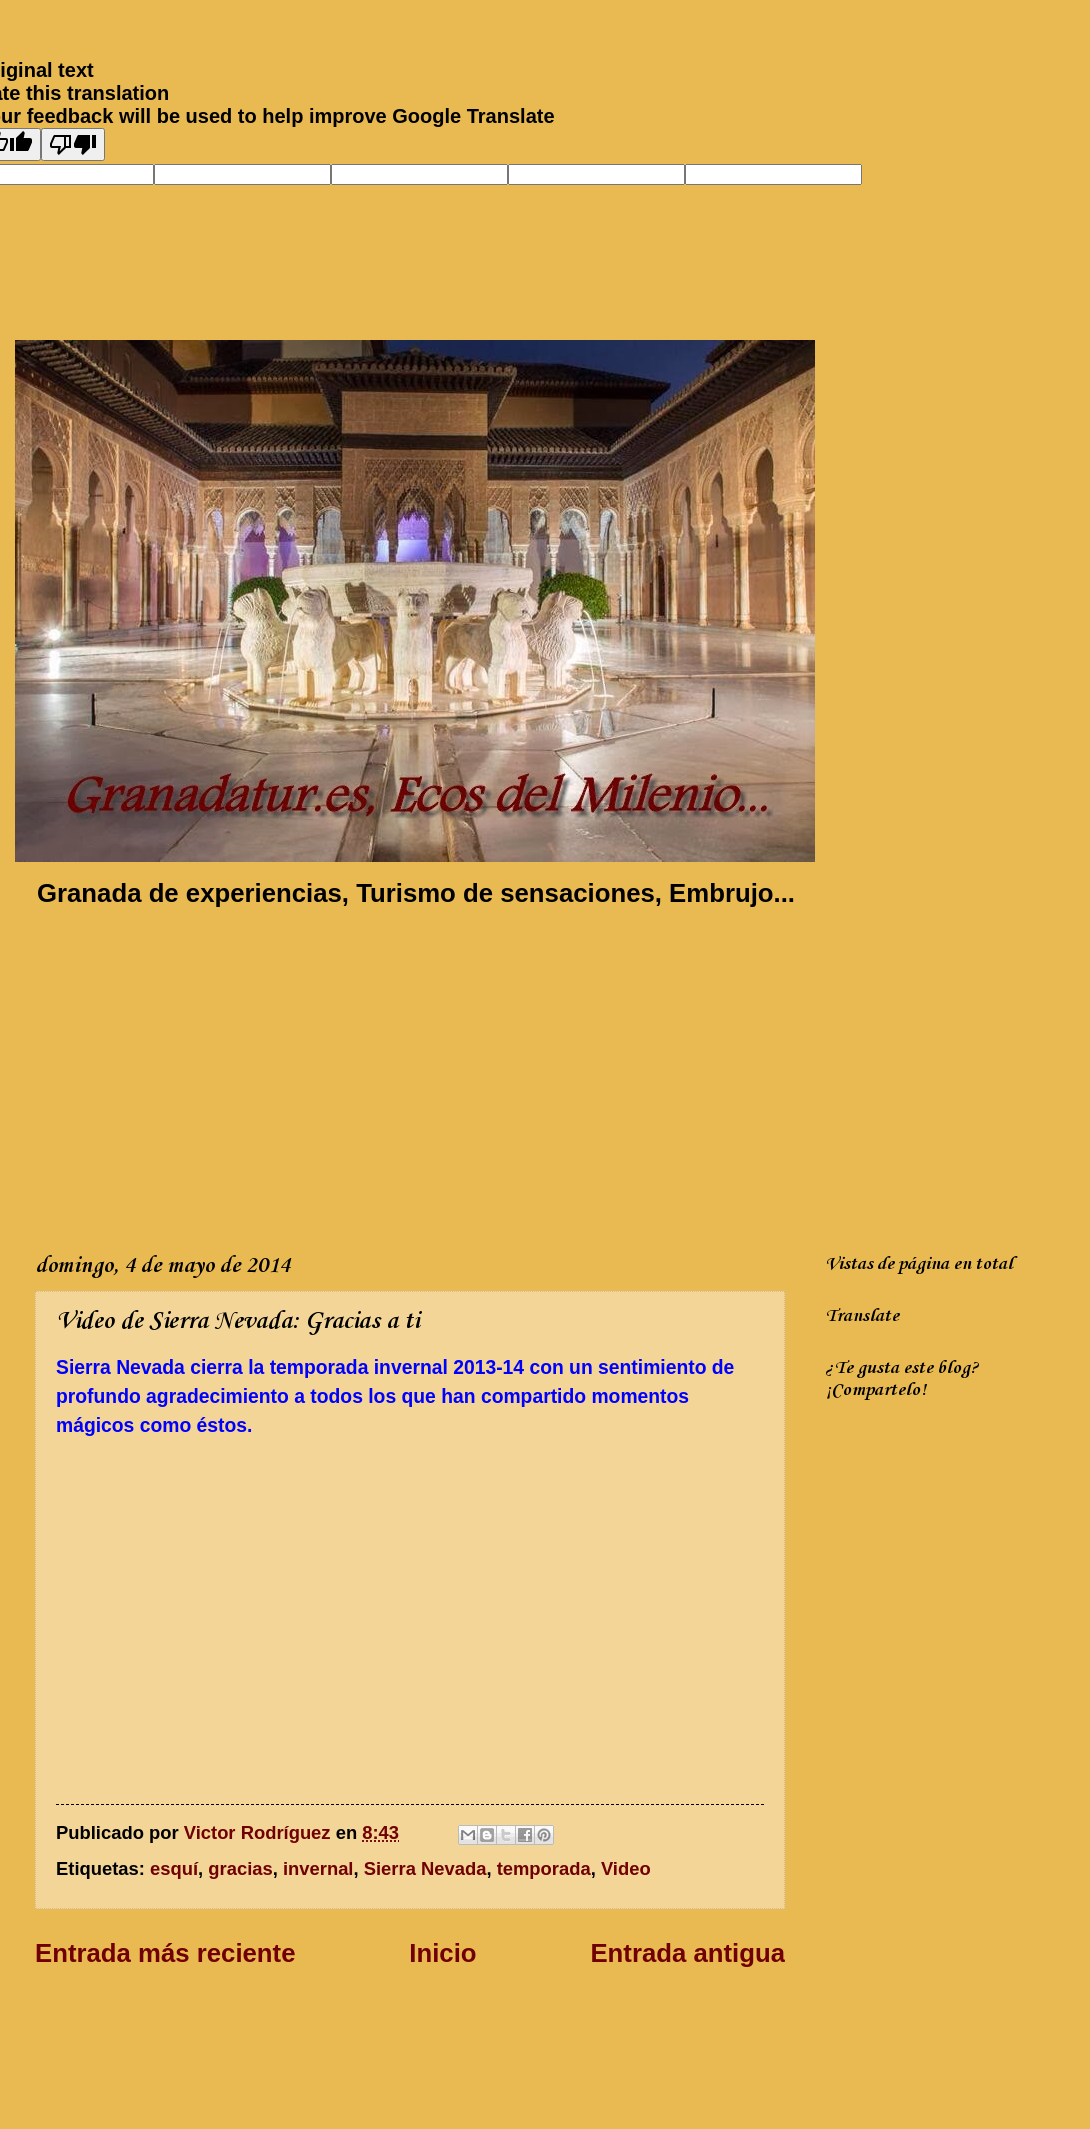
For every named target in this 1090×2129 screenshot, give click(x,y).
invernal (318, 1868)
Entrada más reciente (165, 1953)
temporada (544, 1868)
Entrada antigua (687, 1953)
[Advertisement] (358, 1076)
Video (626, 1868)
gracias (240, 1868)
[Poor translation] (73, 144)
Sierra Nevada (425, 1868)
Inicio (442, 1953)
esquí (174, 1868)
